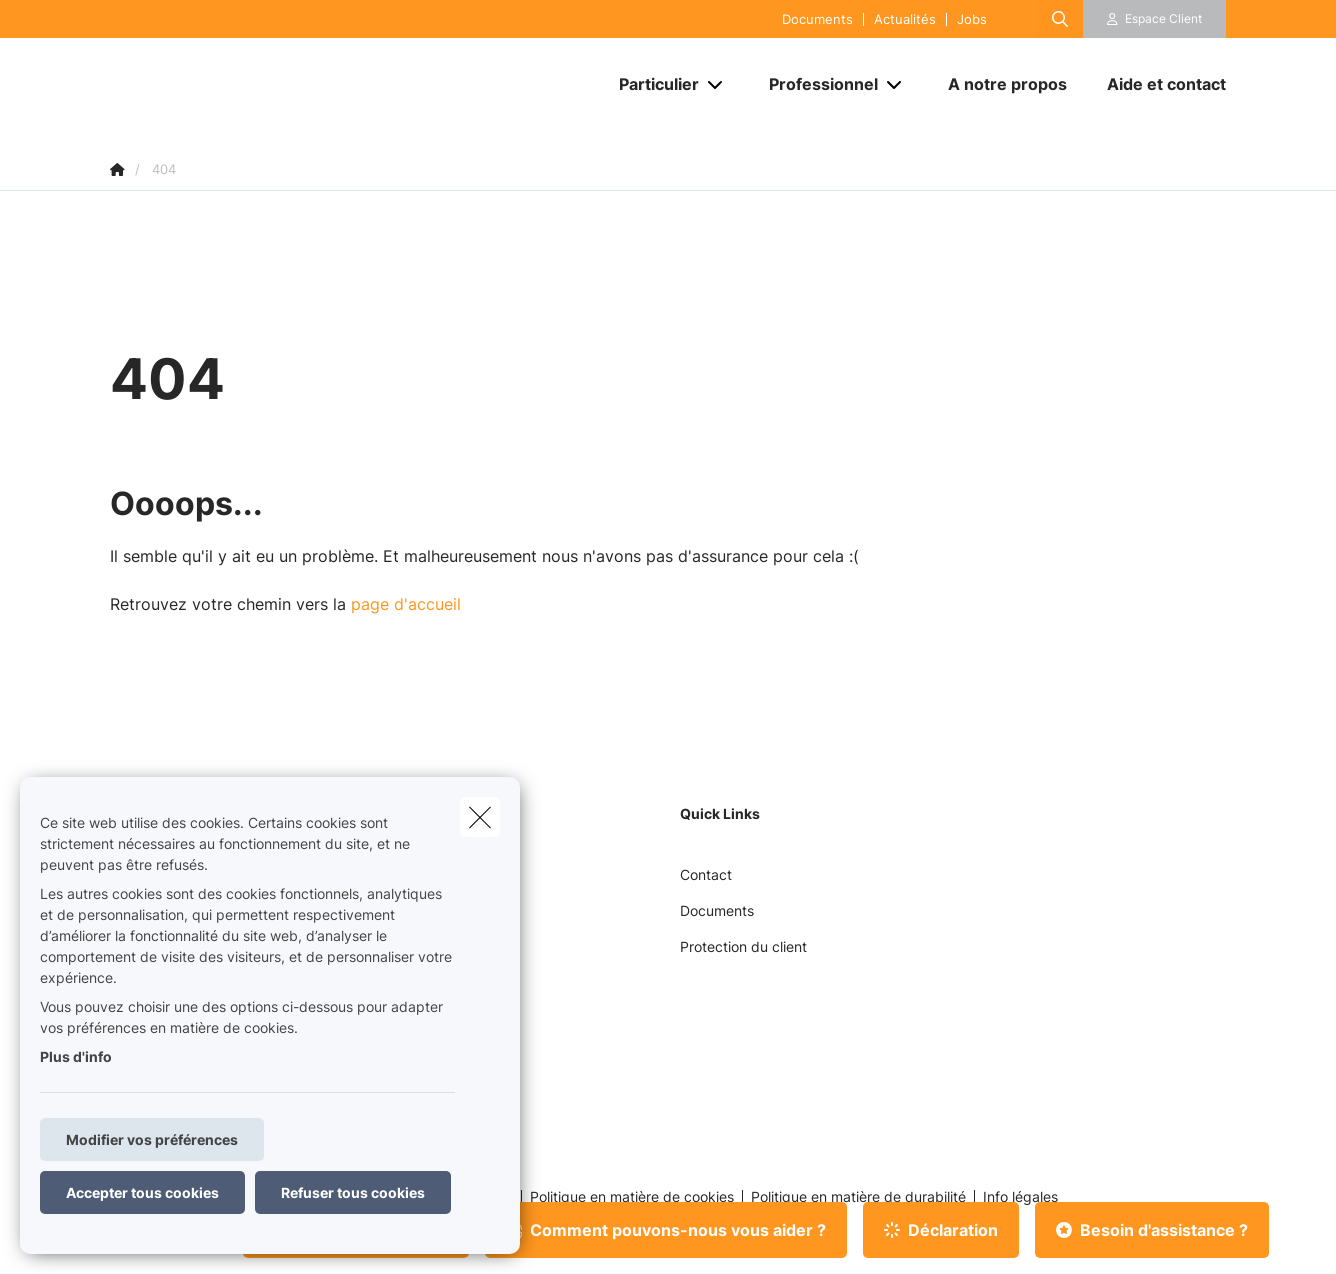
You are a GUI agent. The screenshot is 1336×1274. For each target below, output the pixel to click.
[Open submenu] (716, 84)
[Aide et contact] (1156, 84)
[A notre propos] (1007, 84)
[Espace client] (1155, 19)
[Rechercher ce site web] (1060, 19)
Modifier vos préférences (152, 1139)
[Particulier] (651, 84)
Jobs (972, 19)
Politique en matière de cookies (632, 1197)
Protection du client (743, 946)
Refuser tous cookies (353, 1192)
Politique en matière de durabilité (858, 1197)
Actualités (905, 19)
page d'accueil (406, 604)
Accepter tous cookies (142, 1192)
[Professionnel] (816, 84)
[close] (480, 817)
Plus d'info (76, 1056)
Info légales (1020, 1197)
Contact (706, 874)
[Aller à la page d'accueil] (310, 84)
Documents (817, 19)
